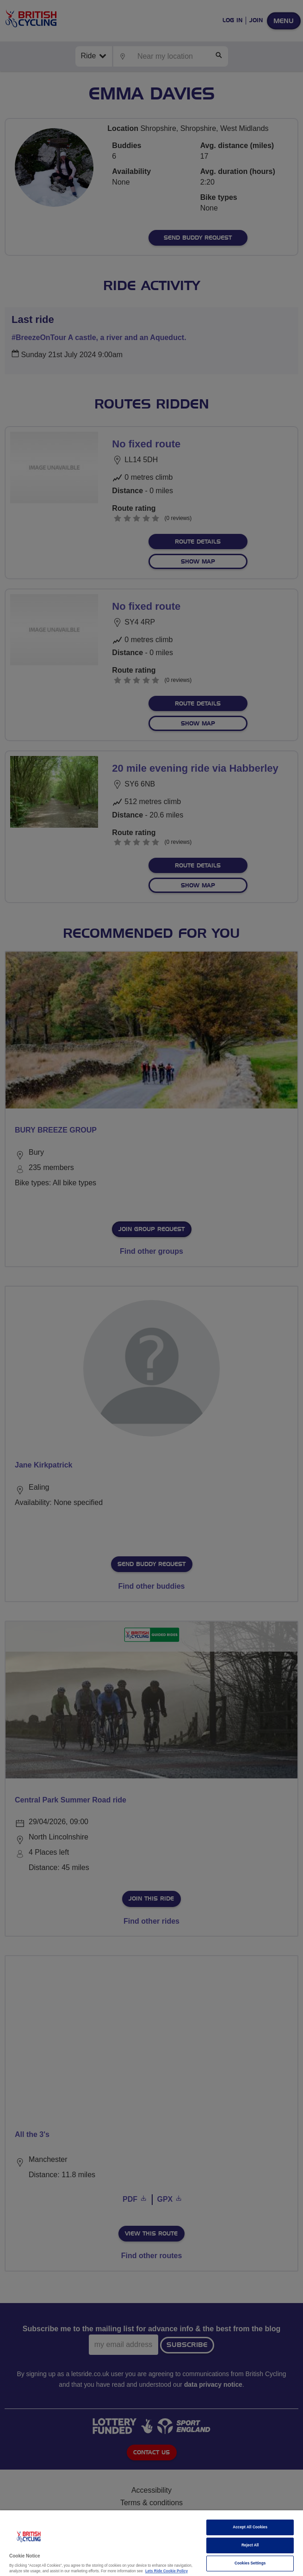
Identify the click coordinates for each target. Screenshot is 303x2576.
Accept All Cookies (250, 2527)
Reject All (250, 2545)
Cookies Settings (250, 2563)
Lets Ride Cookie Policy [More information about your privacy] (166, 2571)
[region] (151, 2543)
